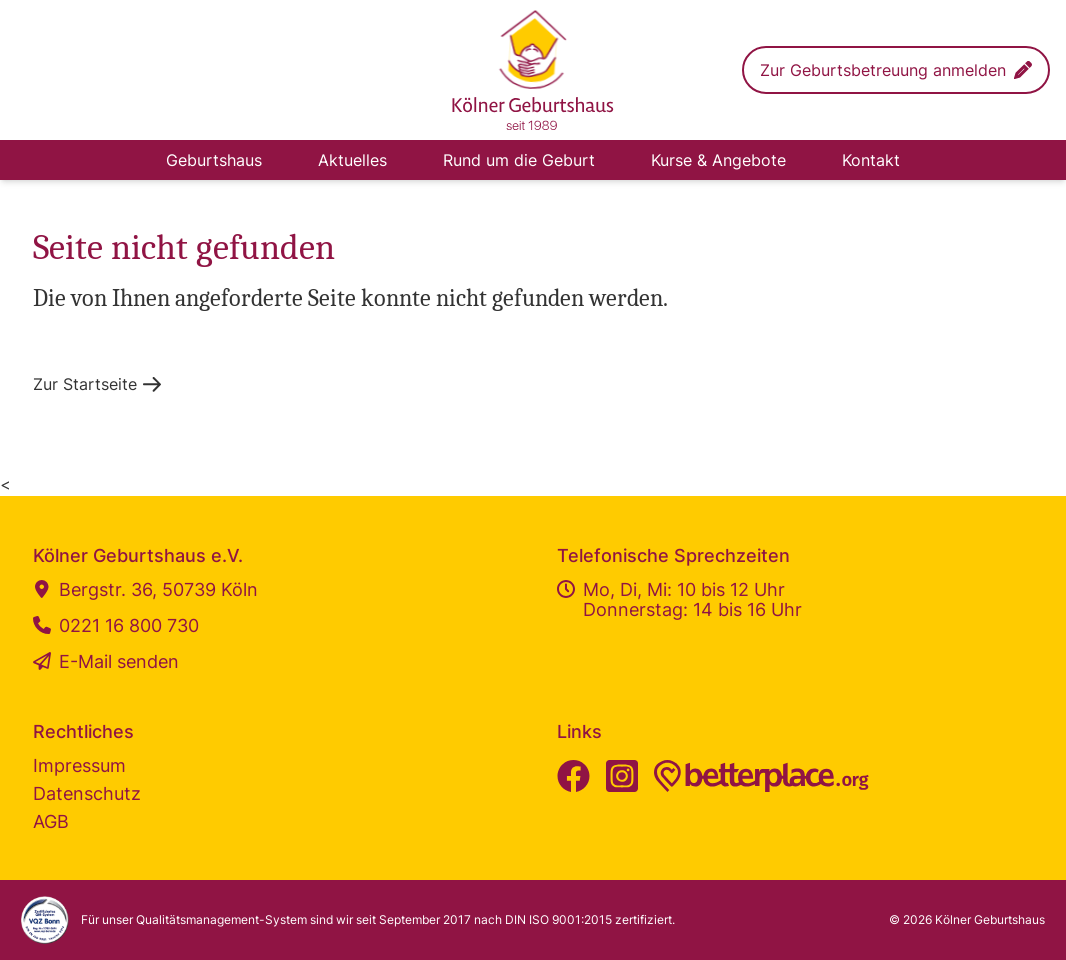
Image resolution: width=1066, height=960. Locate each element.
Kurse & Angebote (718, 160)
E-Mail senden (106, 662)
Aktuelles (352, 160)
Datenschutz (87, 793)
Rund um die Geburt (519, 160)
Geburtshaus (214, 160)
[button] (896, 70)
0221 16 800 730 (116, 626)
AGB (51, 821)
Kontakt (871, 160)
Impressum (79, 765)
